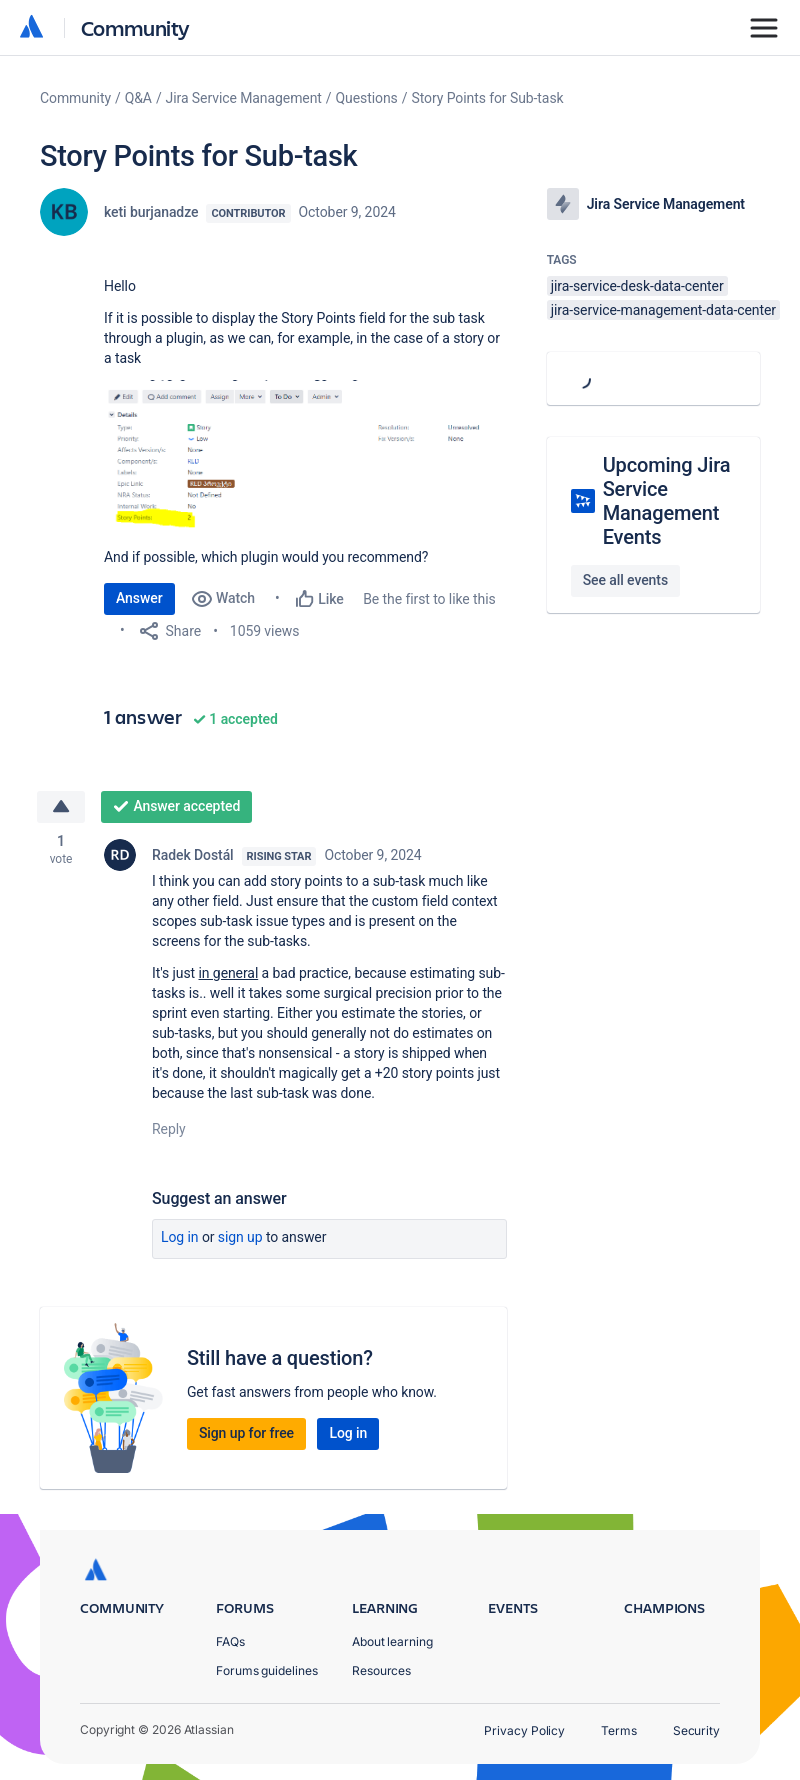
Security (696, 1730)
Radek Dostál (193, 855)
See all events (625, 580)
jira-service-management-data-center (663, 310)
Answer (139, 598)
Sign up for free (246, 1433)
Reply (169, 1129)
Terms (619, 1730)
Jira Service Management (244, 98)
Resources (381, 1670)
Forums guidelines (267, 1670)
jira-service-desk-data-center (637, 286)
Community (135, 27)
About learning (392, 1641)
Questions (367, 98)
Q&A (138, 98)
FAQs (230, 1641)
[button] (305, 455)
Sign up (240, 1237)
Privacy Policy (524, 1730)
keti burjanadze (151, 212)
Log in (180, 1237)
